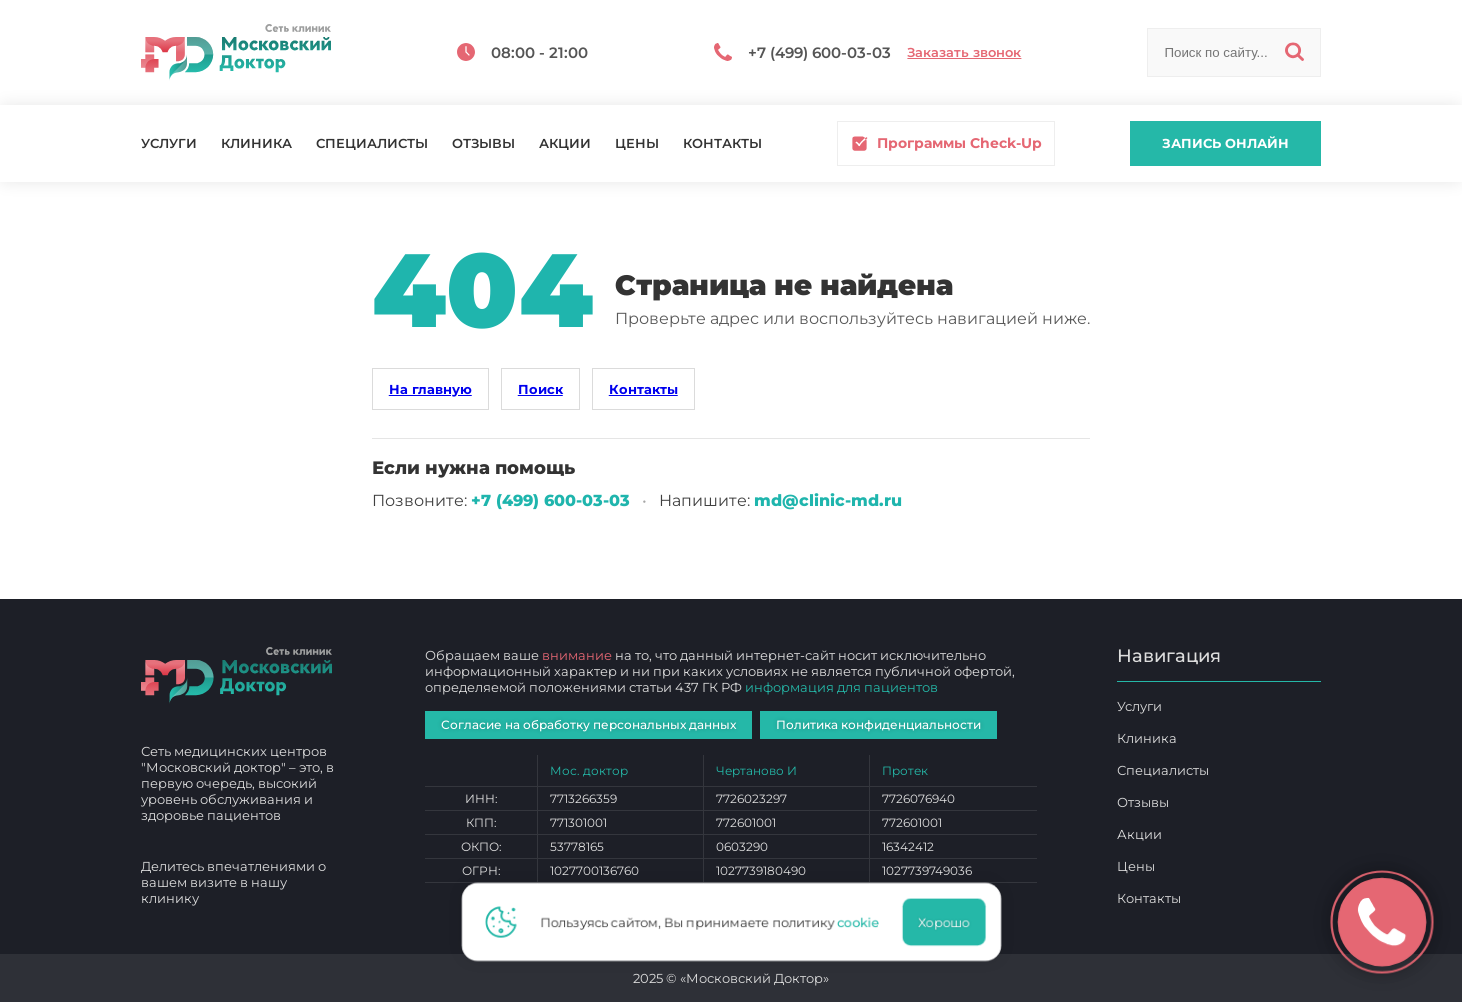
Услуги (169, 143)
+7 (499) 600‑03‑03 (550, 500)
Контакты (722, 143)
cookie (859, 922)
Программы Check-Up (946, 143)
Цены (637, 143)
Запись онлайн (1225, 143)
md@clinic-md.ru (828, 500)
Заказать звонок (964, 52)
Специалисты (372, 143)
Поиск (540, 389)
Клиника (256, 143)
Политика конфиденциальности (878, 724)
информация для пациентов (841, 687)
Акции (565, 143)
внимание (577, 655)
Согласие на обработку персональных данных (588, 724)
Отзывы (483, 143)
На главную (430, 389)
